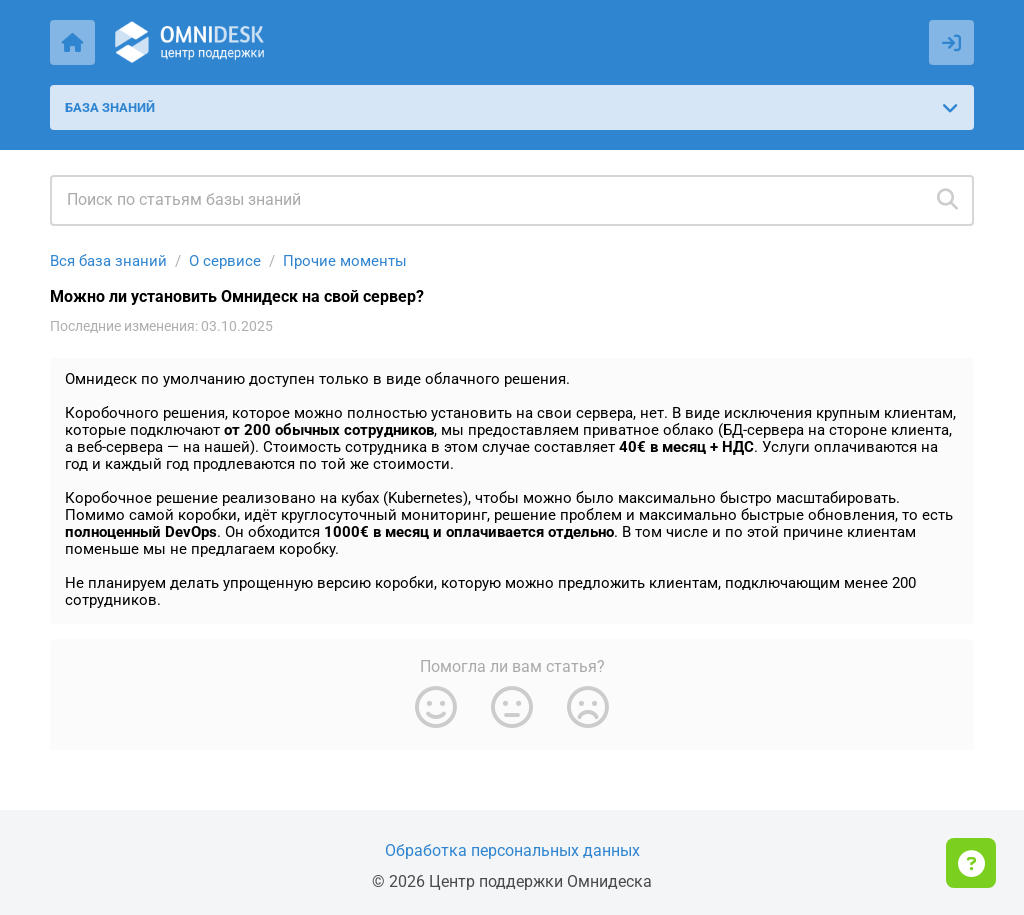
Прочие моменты (345, 261)
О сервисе (225, 261)
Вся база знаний (108, 261)
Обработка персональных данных (512, 850)
